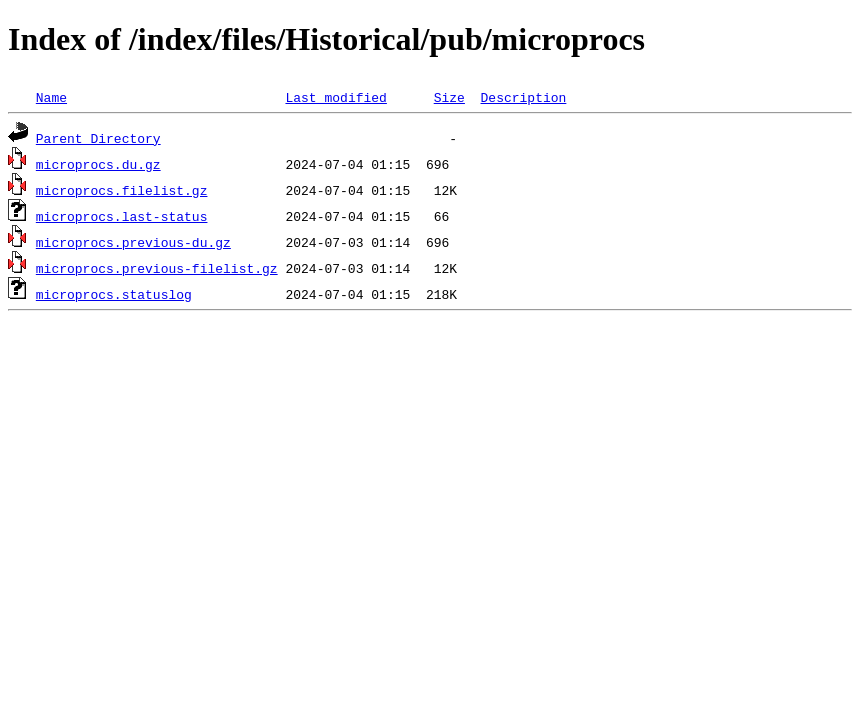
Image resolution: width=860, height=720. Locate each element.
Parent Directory (98, 138)
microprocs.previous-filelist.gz (157, 268)
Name (51, 97)
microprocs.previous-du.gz (133, 242)
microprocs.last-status (122, 216)
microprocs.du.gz (98, 164)
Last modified (335, 97)
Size (449, 97)
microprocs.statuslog (114, 294)
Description (523, 97)
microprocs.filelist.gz (122, 190)
